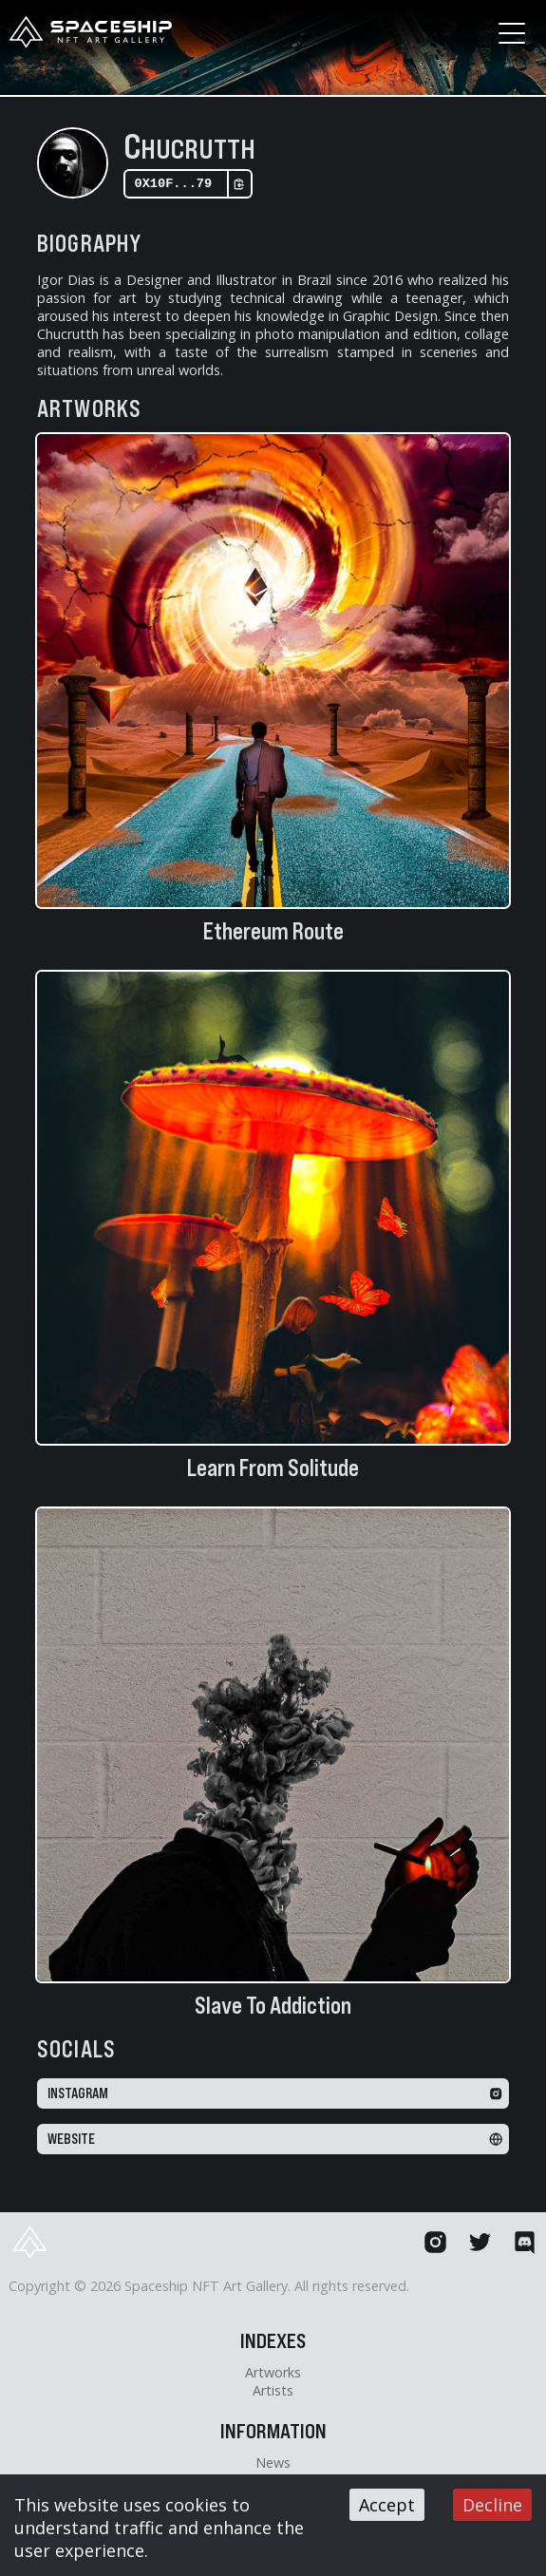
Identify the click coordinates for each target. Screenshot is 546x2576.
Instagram (274, 2097)
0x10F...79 (190, 185)
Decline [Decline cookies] (492, 2504)
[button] (509, 33)
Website (274, 2143)
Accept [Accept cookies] (387, 2504)
